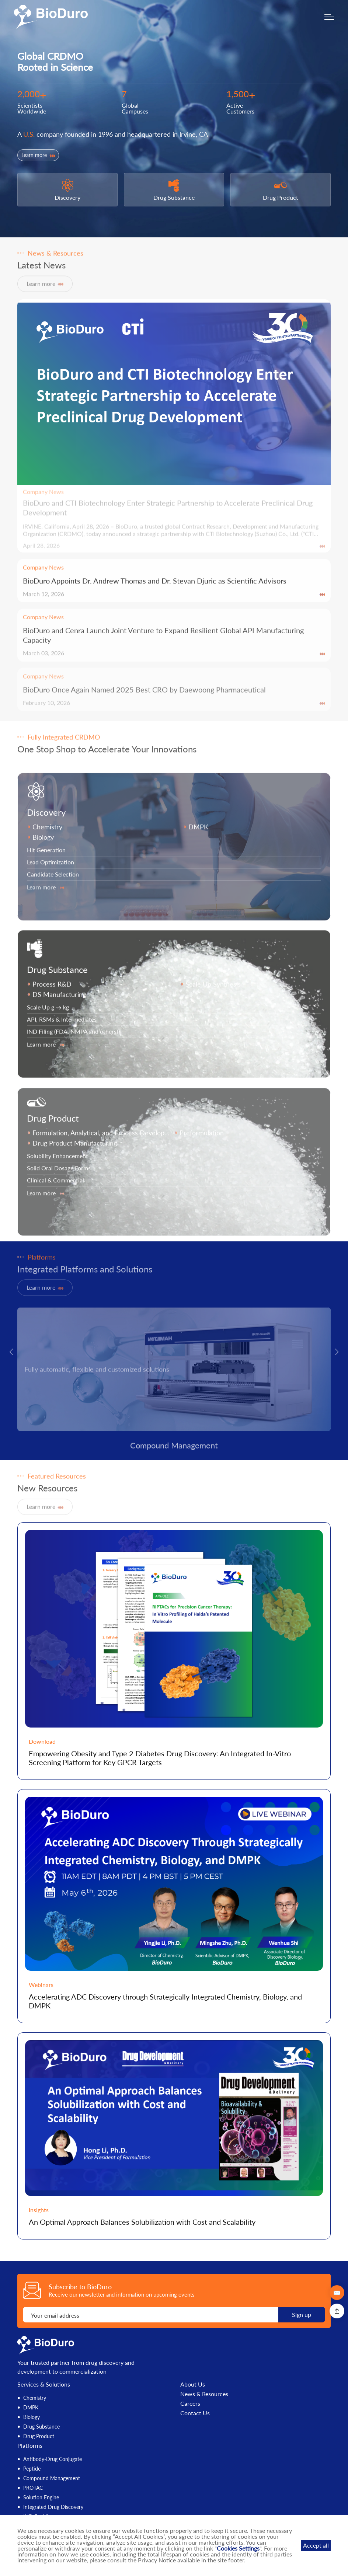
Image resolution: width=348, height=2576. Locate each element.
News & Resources (204, 2394)
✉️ (337, 2292)
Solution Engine (41, 2497)
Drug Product (38, 2436)
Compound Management (51, 2478)
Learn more (38, 155)
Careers (190, 2403)
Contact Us (195, 2413)
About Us (192, 2384)
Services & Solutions (43, 2384)
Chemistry (34, 2398)
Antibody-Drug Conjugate (52, 2459)
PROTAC (33, 2488)
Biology (31, 2417)
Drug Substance (41, 2426)
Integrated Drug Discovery (53, 2507)
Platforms (29, 2445)
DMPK (30, 2407)
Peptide (32, 2468)
